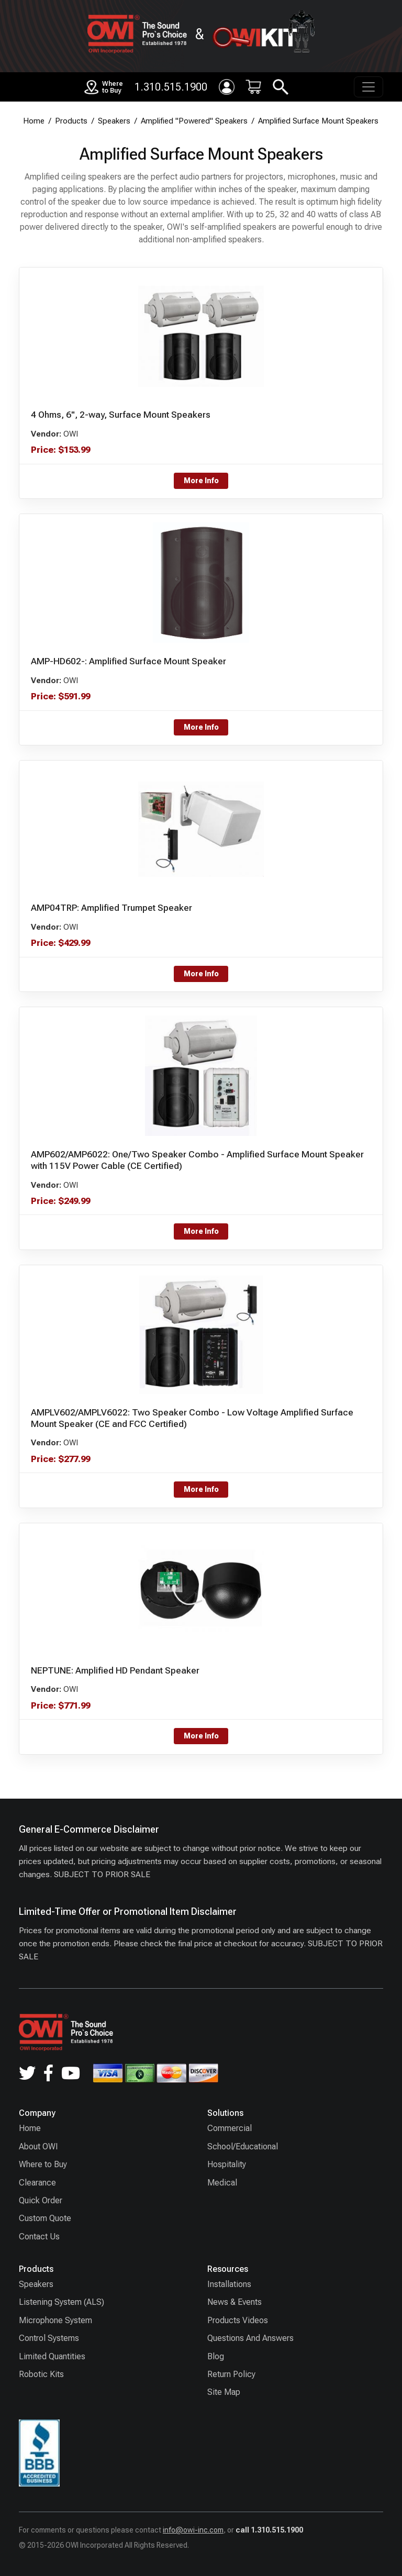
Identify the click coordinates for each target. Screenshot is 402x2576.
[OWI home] (137, 34)
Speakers (36, 2284)
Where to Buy (43, 2164)
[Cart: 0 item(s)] (253, 87)
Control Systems (49, 2338)
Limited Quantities (52, 2356)
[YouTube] (70, 2073)
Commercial (229, 2128)
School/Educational (242, 2146)
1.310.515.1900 (171, 87)
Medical (222, 2183)
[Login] (226, 87)
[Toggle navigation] (368, 86)
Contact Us (39, 2237)
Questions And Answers (250, 2338)
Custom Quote (45, 2218)
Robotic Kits (41, 2374)
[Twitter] (27, 2073)
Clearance (37, 2183)
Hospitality (226, 2164)
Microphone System (55, 2320)
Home (30, 2128)
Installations (229, 2284)
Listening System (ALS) (61, 2302)
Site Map (223, 2392)
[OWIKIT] (263, 34)
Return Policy (231, 2374)
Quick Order (40, 2200)
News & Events (234, 2302)
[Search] (280, 87)
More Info (201, 480)
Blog (215, 2356)
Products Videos (237, 2320)
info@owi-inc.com (193, 2530)
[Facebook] (48, 2073)
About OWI (38, 2146)
